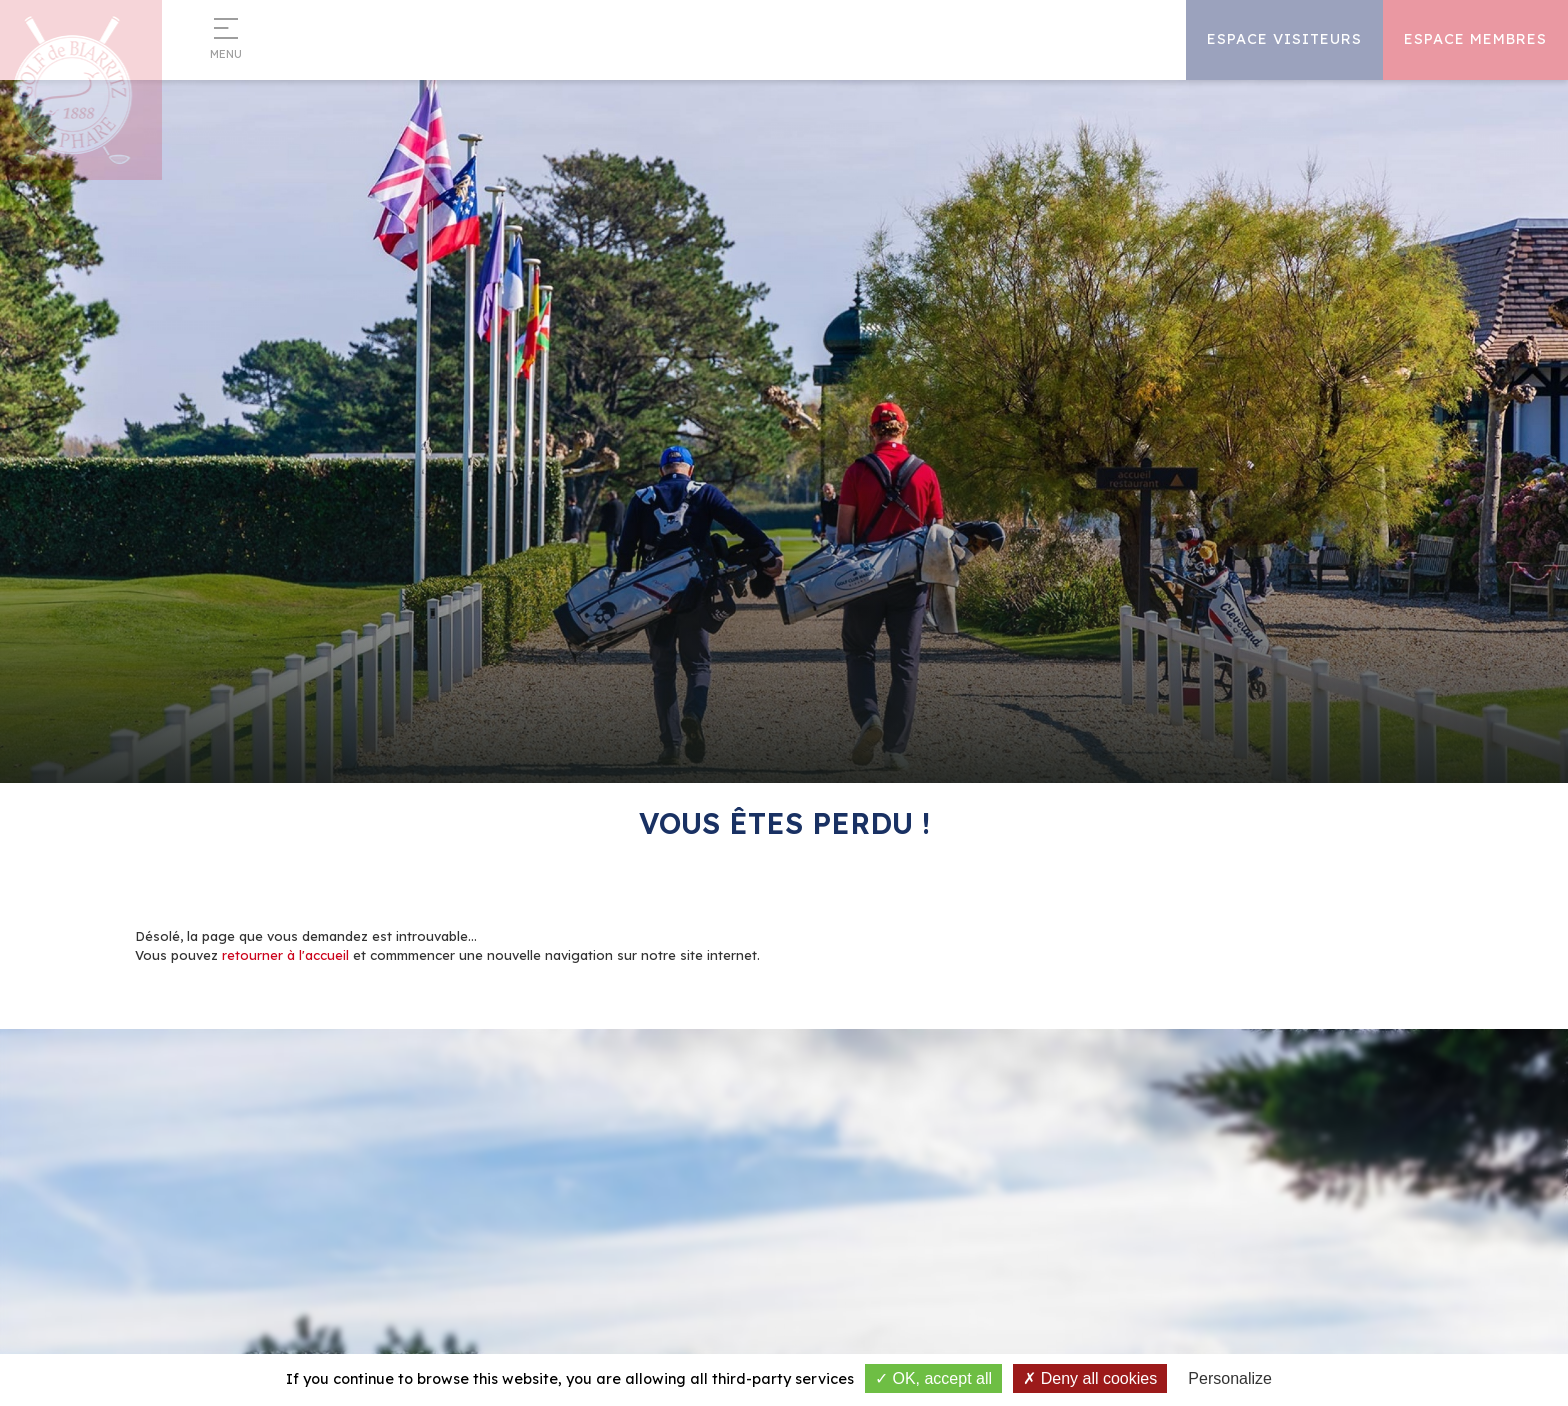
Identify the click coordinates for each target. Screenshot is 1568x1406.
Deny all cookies (1090, 1378)
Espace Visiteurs (1284, 39)
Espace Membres (1475, 39)
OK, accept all (933, 1378)
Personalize (1230, 1378)
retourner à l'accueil (285, 955)
